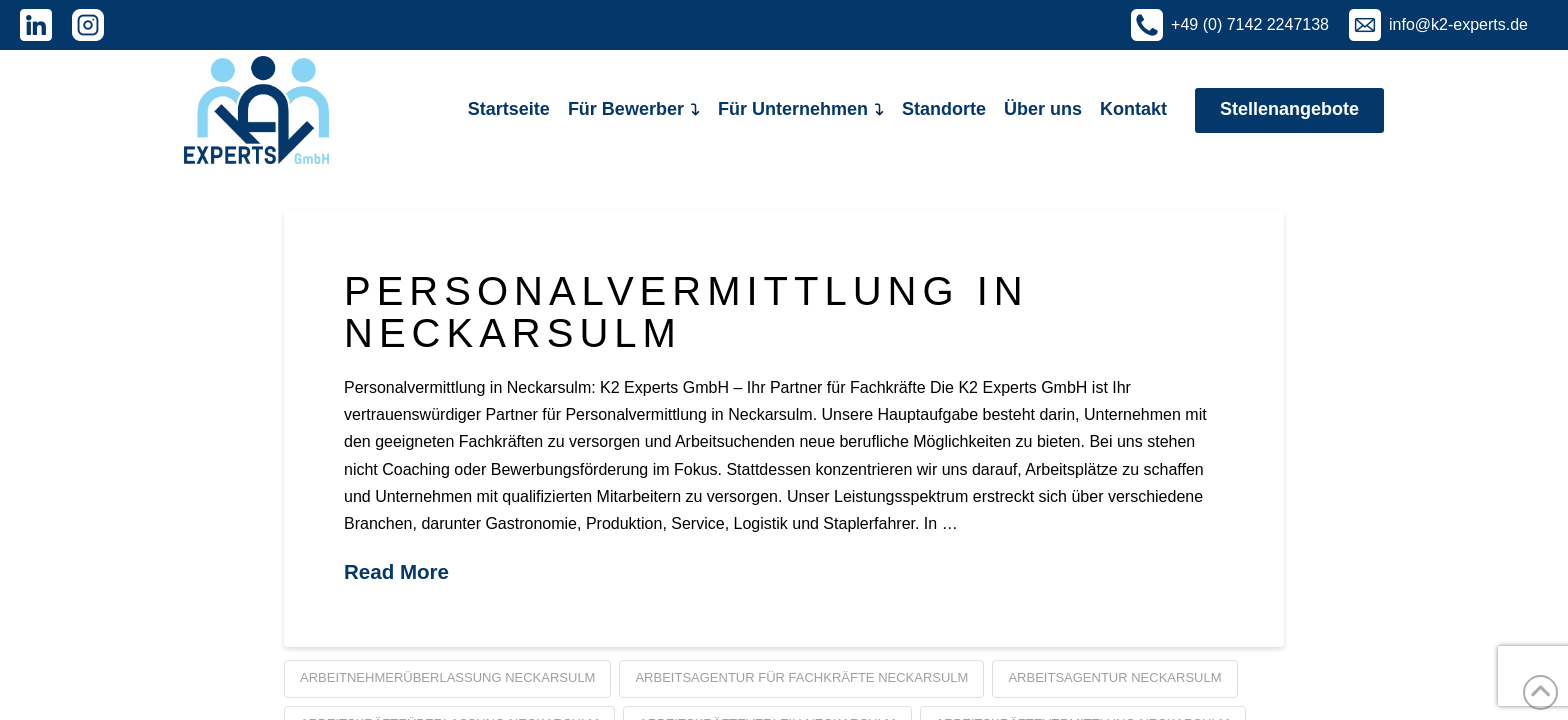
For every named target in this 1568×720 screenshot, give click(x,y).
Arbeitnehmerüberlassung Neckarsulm (447, 677)
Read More (396, 571)
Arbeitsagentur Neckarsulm (1114, 677)
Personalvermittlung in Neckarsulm (686, 312)
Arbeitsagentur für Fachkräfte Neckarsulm (801, 677)
